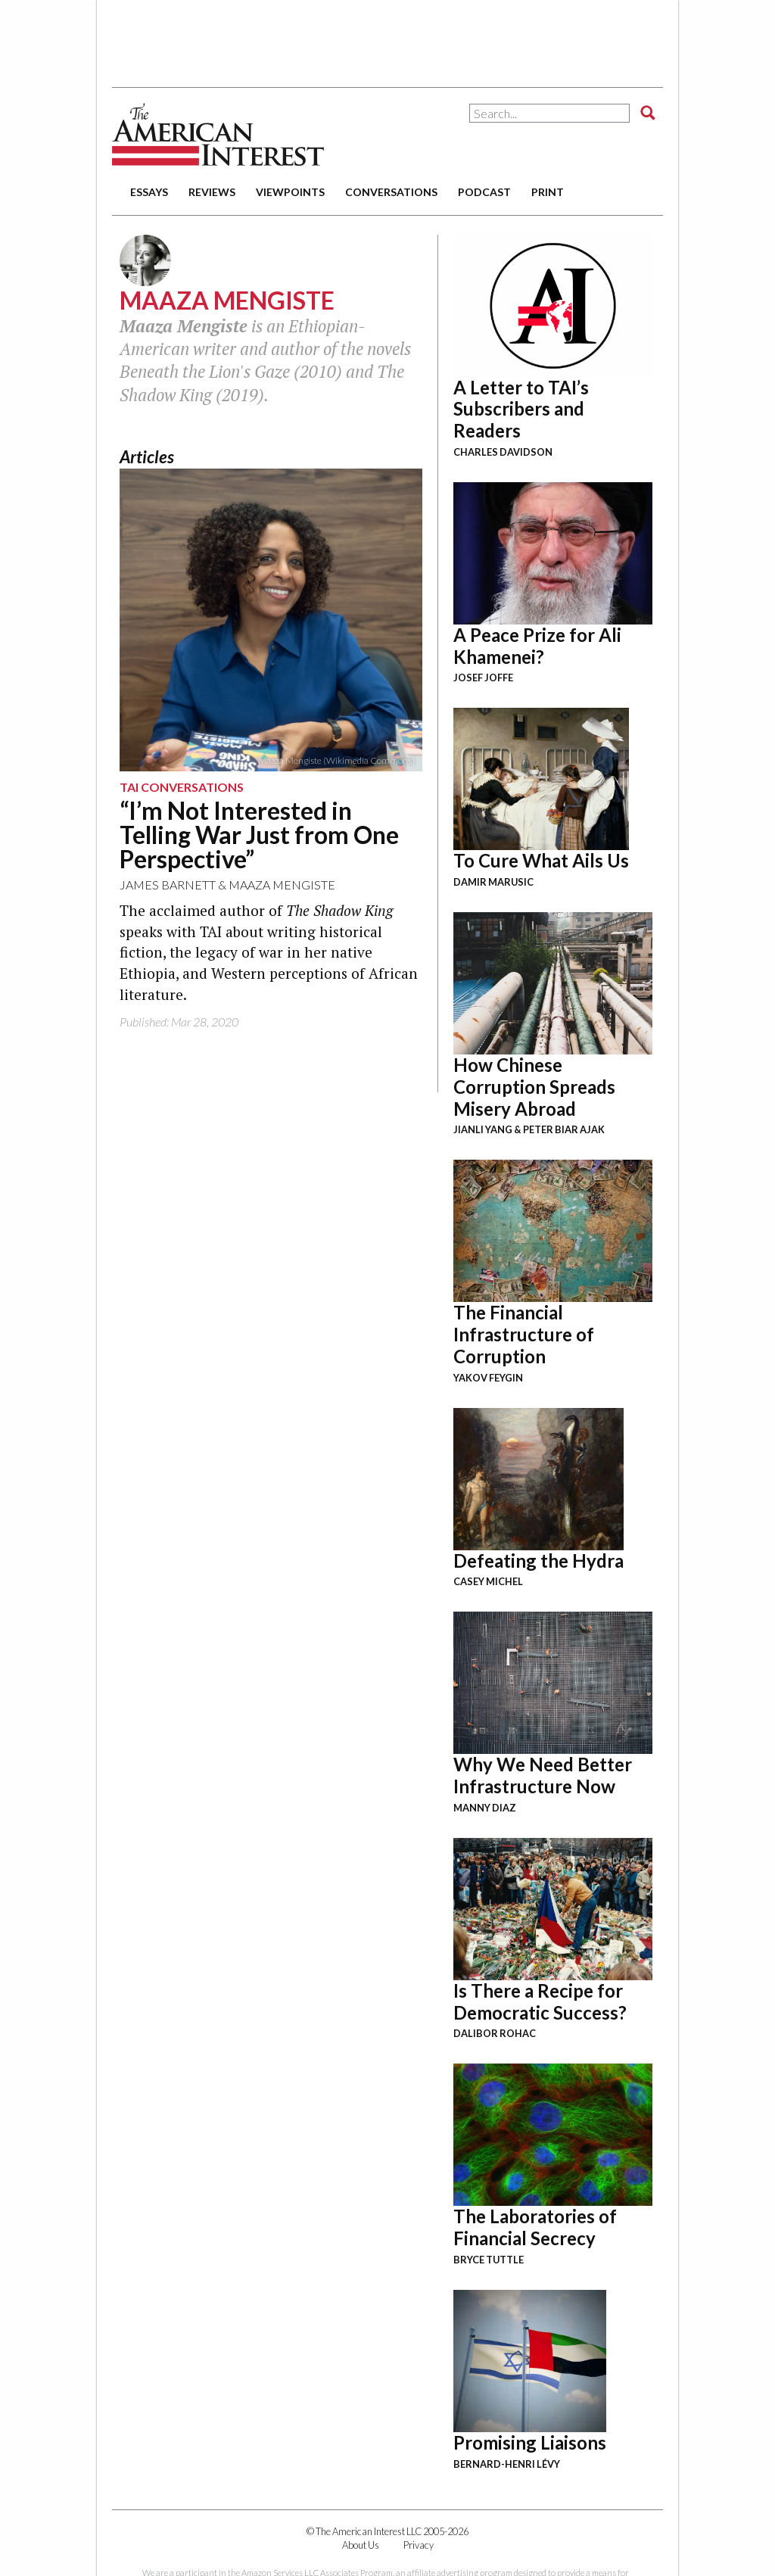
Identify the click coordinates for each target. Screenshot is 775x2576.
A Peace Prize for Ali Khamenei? (537, 646)
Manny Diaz (484, 1808)
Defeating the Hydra (538, 1560)
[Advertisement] (387, 38)
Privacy (418, 2545)
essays (149, 191)
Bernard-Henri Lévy (506, 2464)
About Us (360, 2545)
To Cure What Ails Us (541, 860)
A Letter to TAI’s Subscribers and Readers (521, 409)
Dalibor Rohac (494, 2033)
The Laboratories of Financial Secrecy (535, 2227)
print (547, 191)
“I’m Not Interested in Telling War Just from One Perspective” (259, 835)
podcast (484, 191)
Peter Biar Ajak (564, 1129)
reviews (211, 191)
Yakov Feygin (488, 1378)
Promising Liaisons (529, 2442)
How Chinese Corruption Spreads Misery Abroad (534, 1087)
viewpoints (290, 191)
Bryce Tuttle (488, 2260)
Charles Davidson (502, 452)
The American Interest (218, 134)
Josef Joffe (483, 677)
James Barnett (168, 884)
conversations (391, 191)
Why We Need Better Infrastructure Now (542, 1775)
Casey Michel (488, 1581)
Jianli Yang (482, 1129)
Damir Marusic (493, 882)
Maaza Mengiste (282, 884)
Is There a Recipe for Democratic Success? (540, 2001)
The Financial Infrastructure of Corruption (523, 1334)
